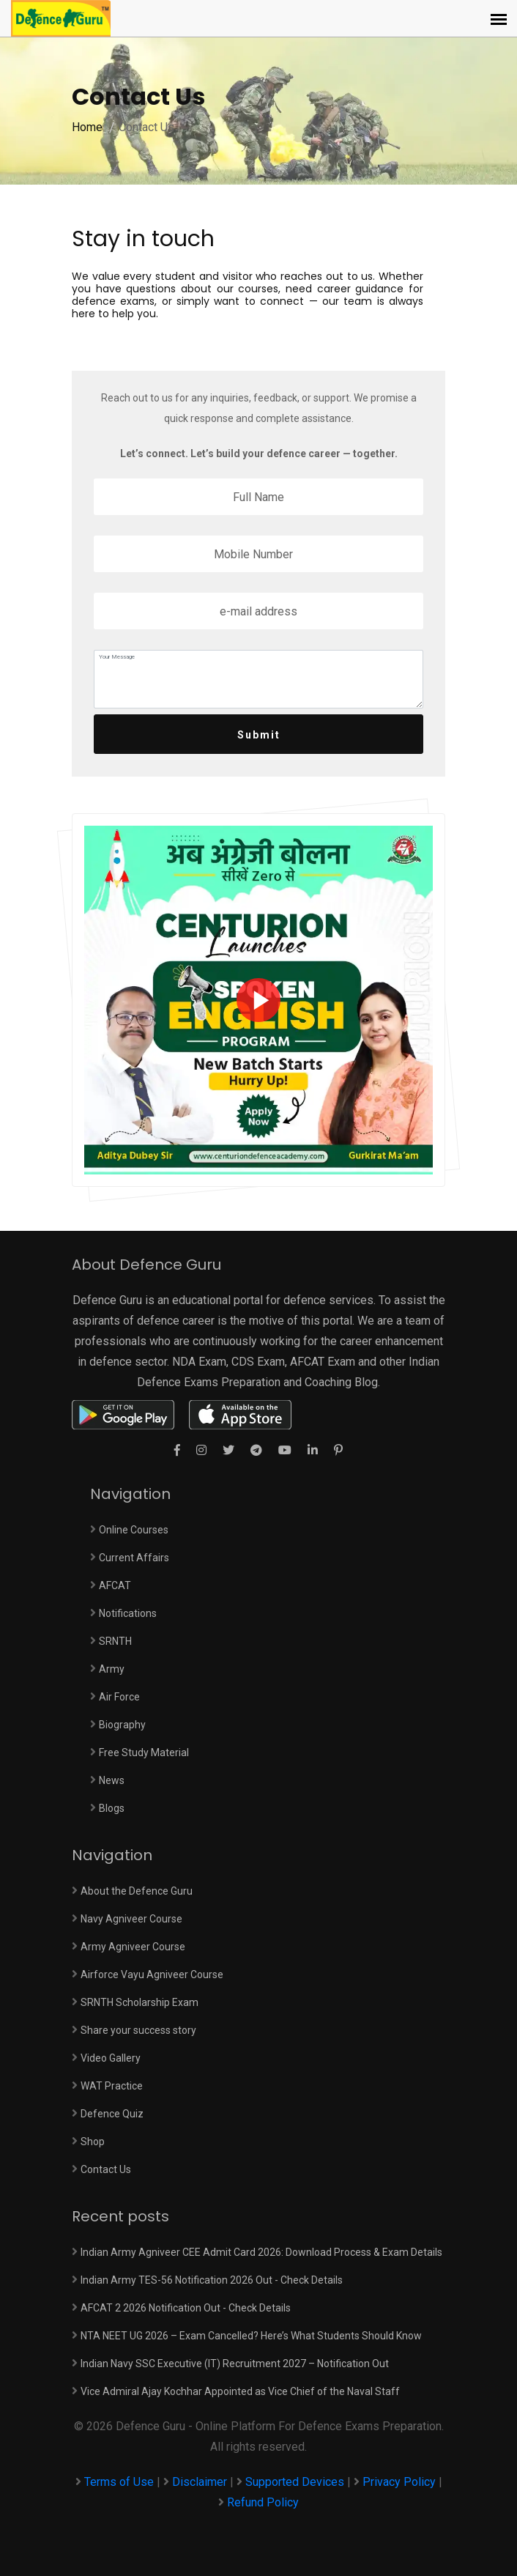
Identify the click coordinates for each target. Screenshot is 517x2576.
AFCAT (115, 1585)
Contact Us (106, 2169)
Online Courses (133, 1530)
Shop (93, 2141)
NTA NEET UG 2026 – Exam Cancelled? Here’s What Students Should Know (251, 2336)
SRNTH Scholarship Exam (139, 2002)
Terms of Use (120, 2482)
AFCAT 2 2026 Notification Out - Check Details (186, 2308)
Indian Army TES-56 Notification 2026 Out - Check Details (212, 2280)
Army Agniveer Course (133, 1947)
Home (87, 127)
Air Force (119, 1697)
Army (111, 1669)
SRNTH (115, 1641)
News (111, 1780)
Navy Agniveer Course (131, 1919)
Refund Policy (263, 2502)
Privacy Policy (399, 2482)
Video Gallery (111, 2058)
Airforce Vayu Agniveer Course (152, 1974)
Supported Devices (294, 2482)
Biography (122, 1725)
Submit (258, 735)
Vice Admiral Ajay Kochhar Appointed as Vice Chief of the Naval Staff (240, 2391)
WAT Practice (112, 2086)
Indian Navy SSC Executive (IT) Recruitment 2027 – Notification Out (235, 2363)
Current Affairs (134, 1557)
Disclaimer (199, 2482)
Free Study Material (144, 1752)
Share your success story (138, 2030)
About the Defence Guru (137, 1891)
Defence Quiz (112, 2114)
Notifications (128, 1613)
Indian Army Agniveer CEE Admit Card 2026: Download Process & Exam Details (261, 2252)
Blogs (111, 1808)
